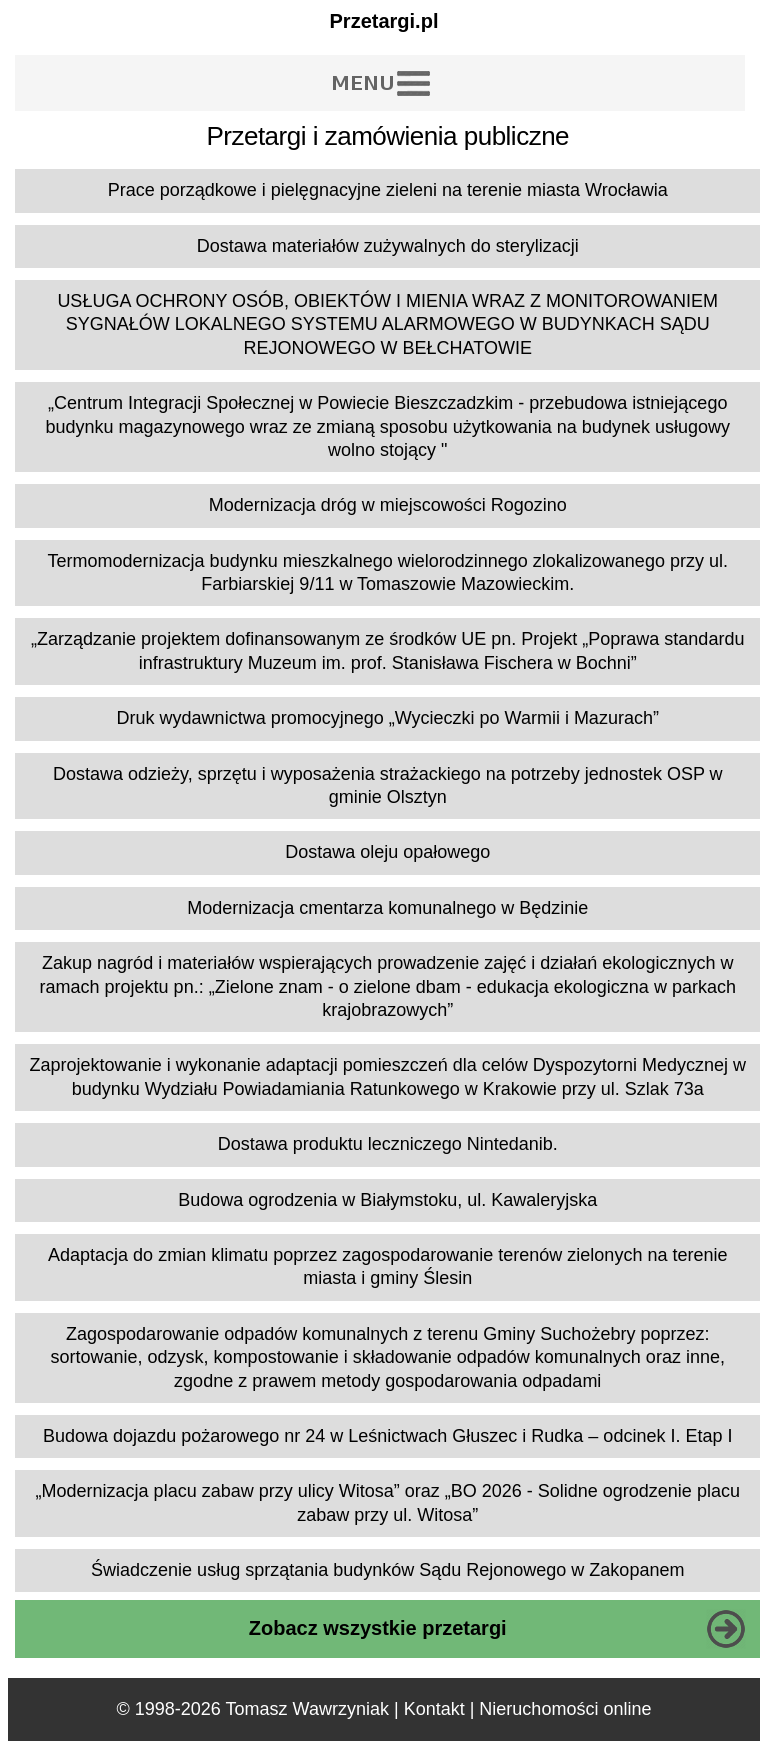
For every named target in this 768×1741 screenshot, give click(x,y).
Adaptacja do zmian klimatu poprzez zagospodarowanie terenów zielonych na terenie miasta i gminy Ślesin (387, 1266)
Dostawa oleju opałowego (387, 852)
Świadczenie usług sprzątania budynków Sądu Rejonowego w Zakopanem (387, 1570)
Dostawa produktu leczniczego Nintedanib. (388, 1144)
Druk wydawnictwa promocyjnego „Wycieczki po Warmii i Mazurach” (388, 718)
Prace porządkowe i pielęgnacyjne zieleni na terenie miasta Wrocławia (388, 190)
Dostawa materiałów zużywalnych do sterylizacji (388, 246)
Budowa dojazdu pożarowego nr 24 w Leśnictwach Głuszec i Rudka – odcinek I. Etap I (387, 1436)
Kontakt (434, 1709)
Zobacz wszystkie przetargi (378, 1628)
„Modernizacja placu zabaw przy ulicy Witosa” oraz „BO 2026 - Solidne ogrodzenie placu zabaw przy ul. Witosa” (388, 1502)
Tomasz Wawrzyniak (307, 1709)
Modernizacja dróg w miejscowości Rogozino (388, 505)
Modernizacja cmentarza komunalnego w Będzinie (387, 908)
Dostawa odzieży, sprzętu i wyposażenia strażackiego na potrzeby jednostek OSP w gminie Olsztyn (388, 785)
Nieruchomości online (565, 1709)
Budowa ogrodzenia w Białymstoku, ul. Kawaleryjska (387, 1200)
